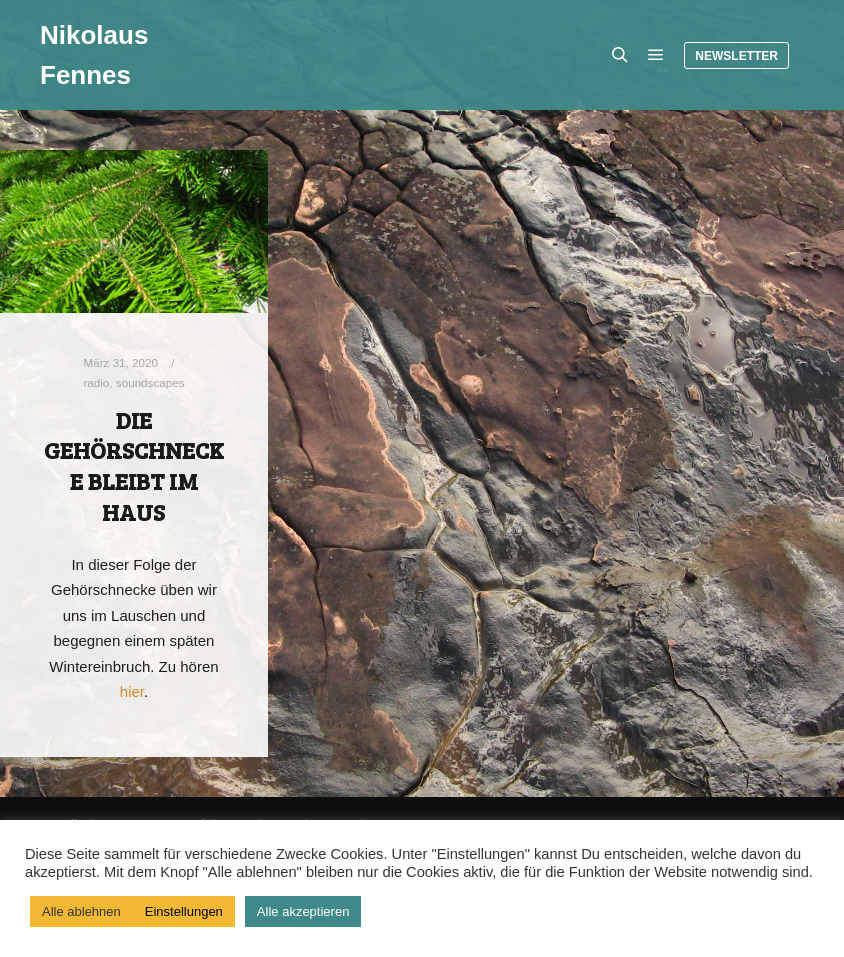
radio (96, 382)
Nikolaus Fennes (94, 55)
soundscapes (150, 382)
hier (132, 691)
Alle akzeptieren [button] (303, 911)
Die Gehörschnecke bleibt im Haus (134, 466)
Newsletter (736, 56)
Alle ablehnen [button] (81, 911)
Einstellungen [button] (184, 911)
